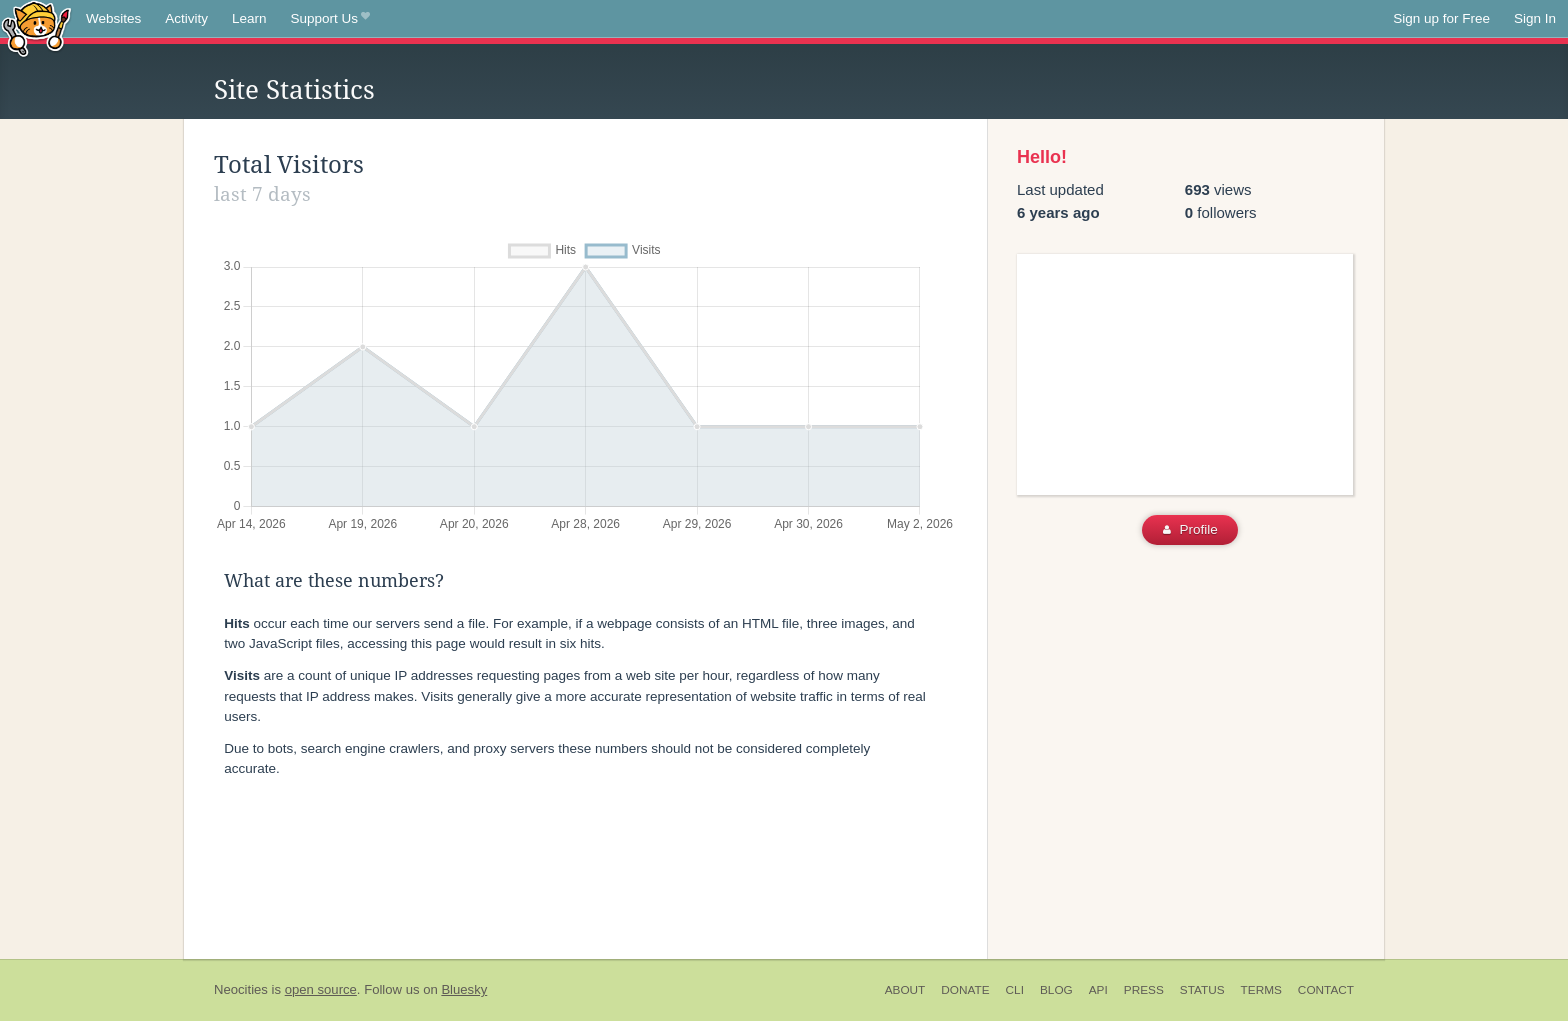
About (905, 990)
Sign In (1535, 18)
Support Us (330, 19)
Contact (1326, 990)
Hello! (1042, 157)
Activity (186, 18)
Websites (113, 18)
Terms (1261, 990)
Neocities (241, 989)
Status (1202, 990)
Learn (249, 18)
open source (321, 989)
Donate (965, 990)
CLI (1015, 990)
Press (1144, 990)
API (1098, 990)
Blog (1056, 990)
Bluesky (464, 989)
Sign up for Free (1441, 18)
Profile (1190, 529)
